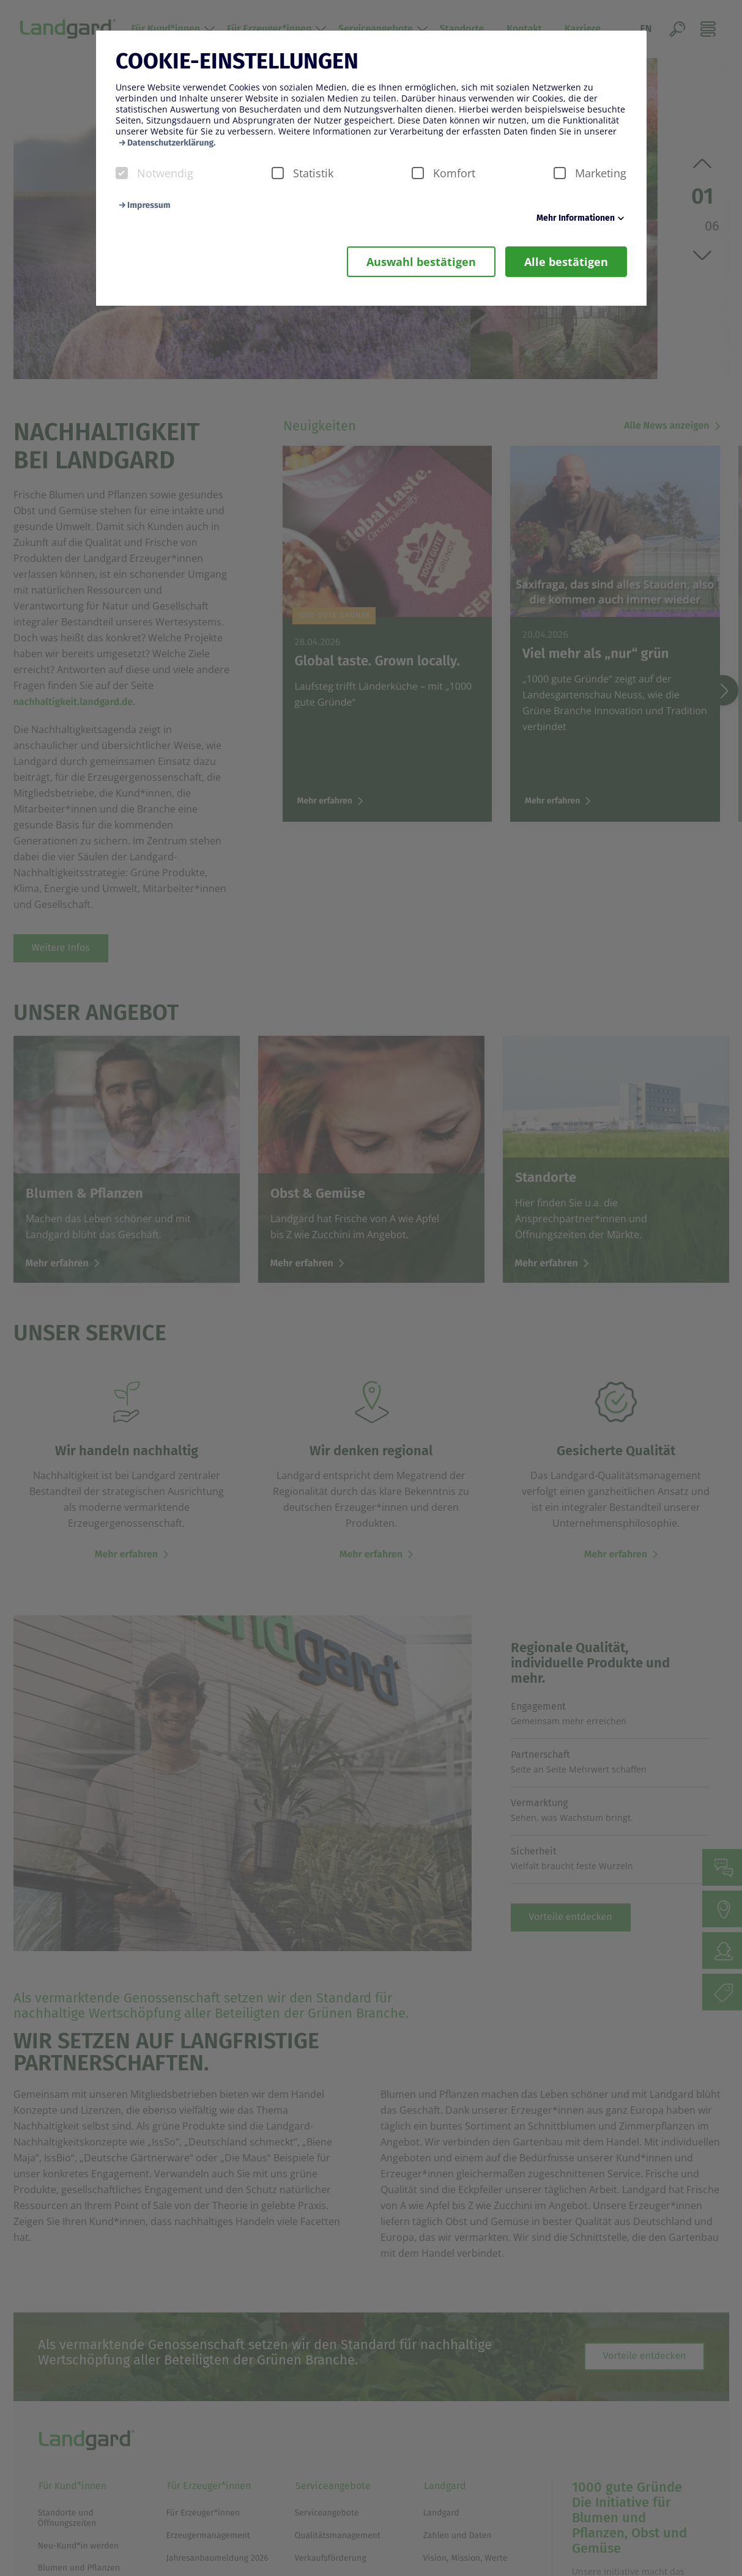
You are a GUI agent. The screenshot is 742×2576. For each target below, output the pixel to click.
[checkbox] (122, 173)
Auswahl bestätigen (421, 261)
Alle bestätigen (566, 261)
